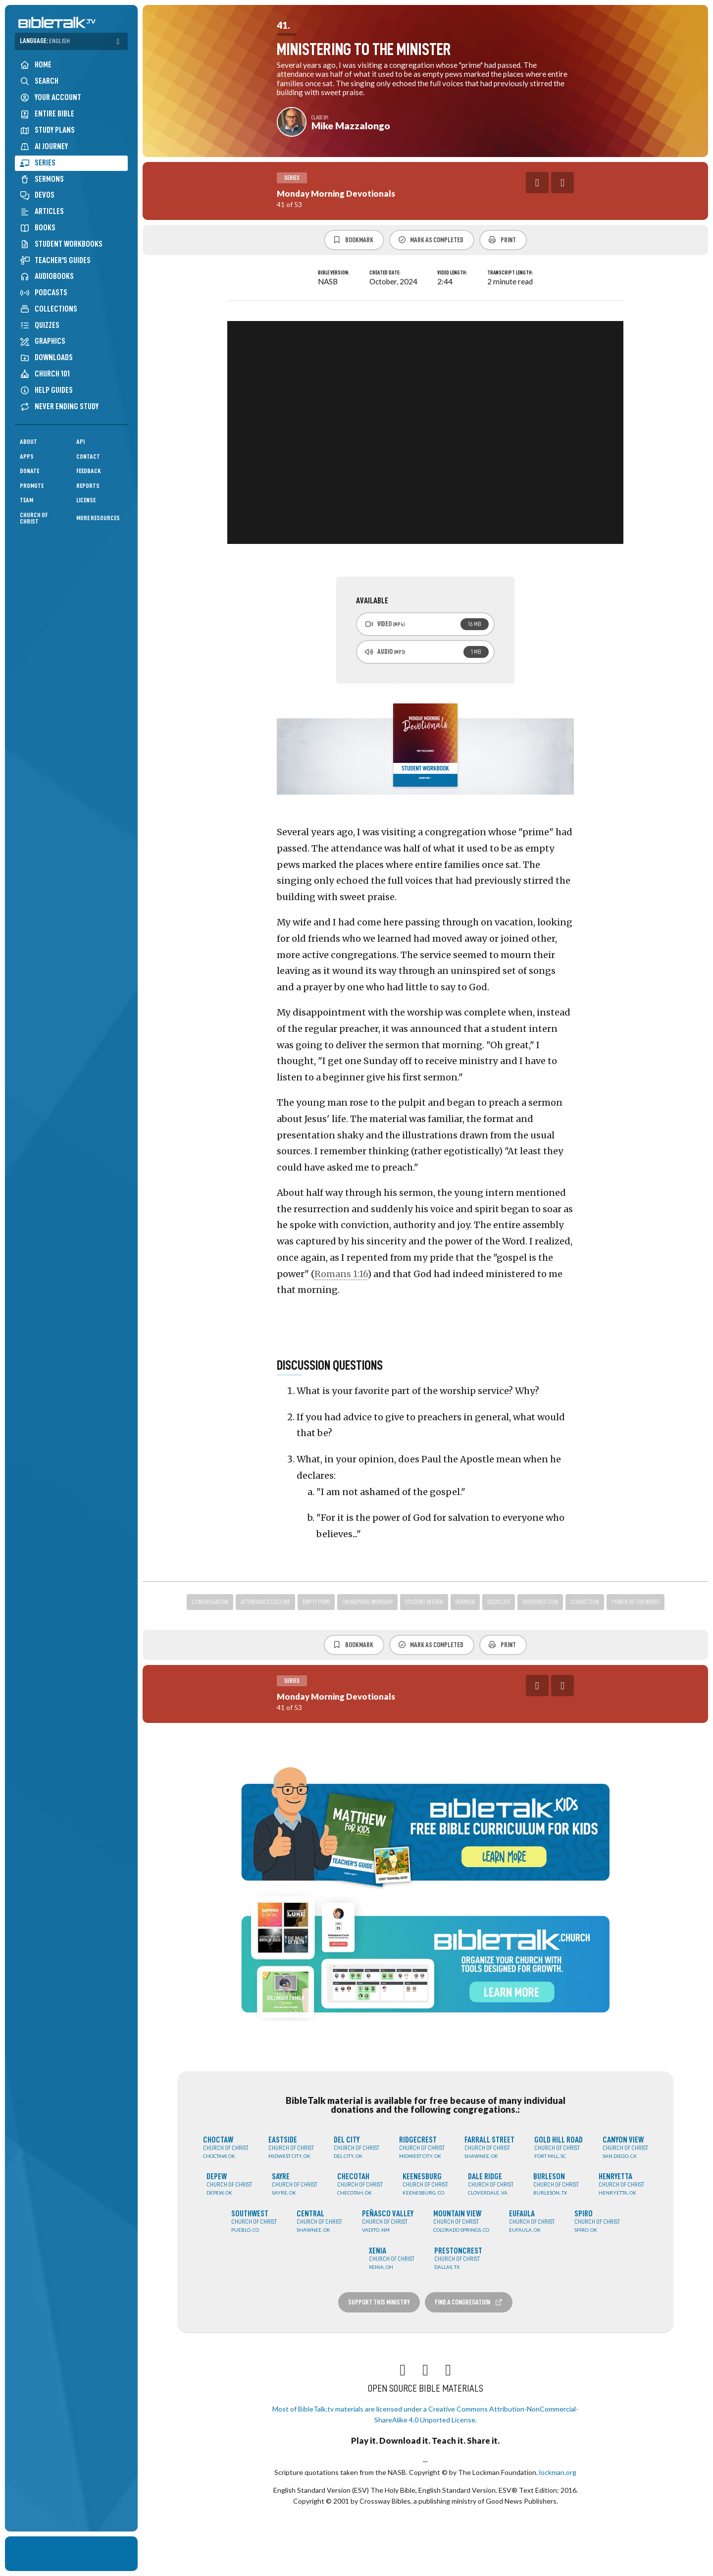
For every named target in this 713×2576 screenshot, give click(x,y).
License (86, 500)
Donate (29, 471)
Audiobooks (47, 276)
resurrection (540, 1602)
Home (35, 64)
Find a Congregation (469, 2302)
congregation (210, 1602)
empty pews (316, 1602)
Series (37, 163)
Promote (32, 486)
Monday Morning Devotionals (336, 193)
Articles (42, 211)
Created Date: (385, 272)
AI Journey (44, 146)
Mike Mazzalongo (350, 125)
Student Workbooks (61, 244)
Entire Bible (47, 113)
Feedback (88, 471)
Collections (48, 309)
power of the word (635, 1602)
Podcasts (43, 292)
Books (37, 227)
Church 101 (45, 374)
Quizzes (39, 325)
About (28, 441)
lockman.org (557, 2472)
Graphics (42, 341)
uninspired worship (367, 1602)
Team (26, 500)
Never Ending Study (59, 406)
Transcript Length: (510, 272)
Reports (88, 486)
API (80, 441)
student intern (424, 1602)
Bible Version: (334, 272)
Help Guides (46, 390)
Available (372, 600)
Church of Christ (34, 518)
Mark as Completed (431, 239)
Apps (27, 456)
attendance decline (265, 1602)
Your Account (50, 97)
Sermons (42, 179)
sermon (465, 1602)
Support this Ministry (379, 2302)
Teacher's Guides (55, 260)
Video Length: (452, 272)
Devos (37, 195)
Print (502, 239)
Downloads (46, 357)
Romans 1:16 (340, 1274)
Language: (45, 41)
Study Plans (47, 130)
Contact (88, 456)
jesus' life (498, 1602)
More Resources (98, 518)
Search (39, 81)
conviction (584, 1602)
